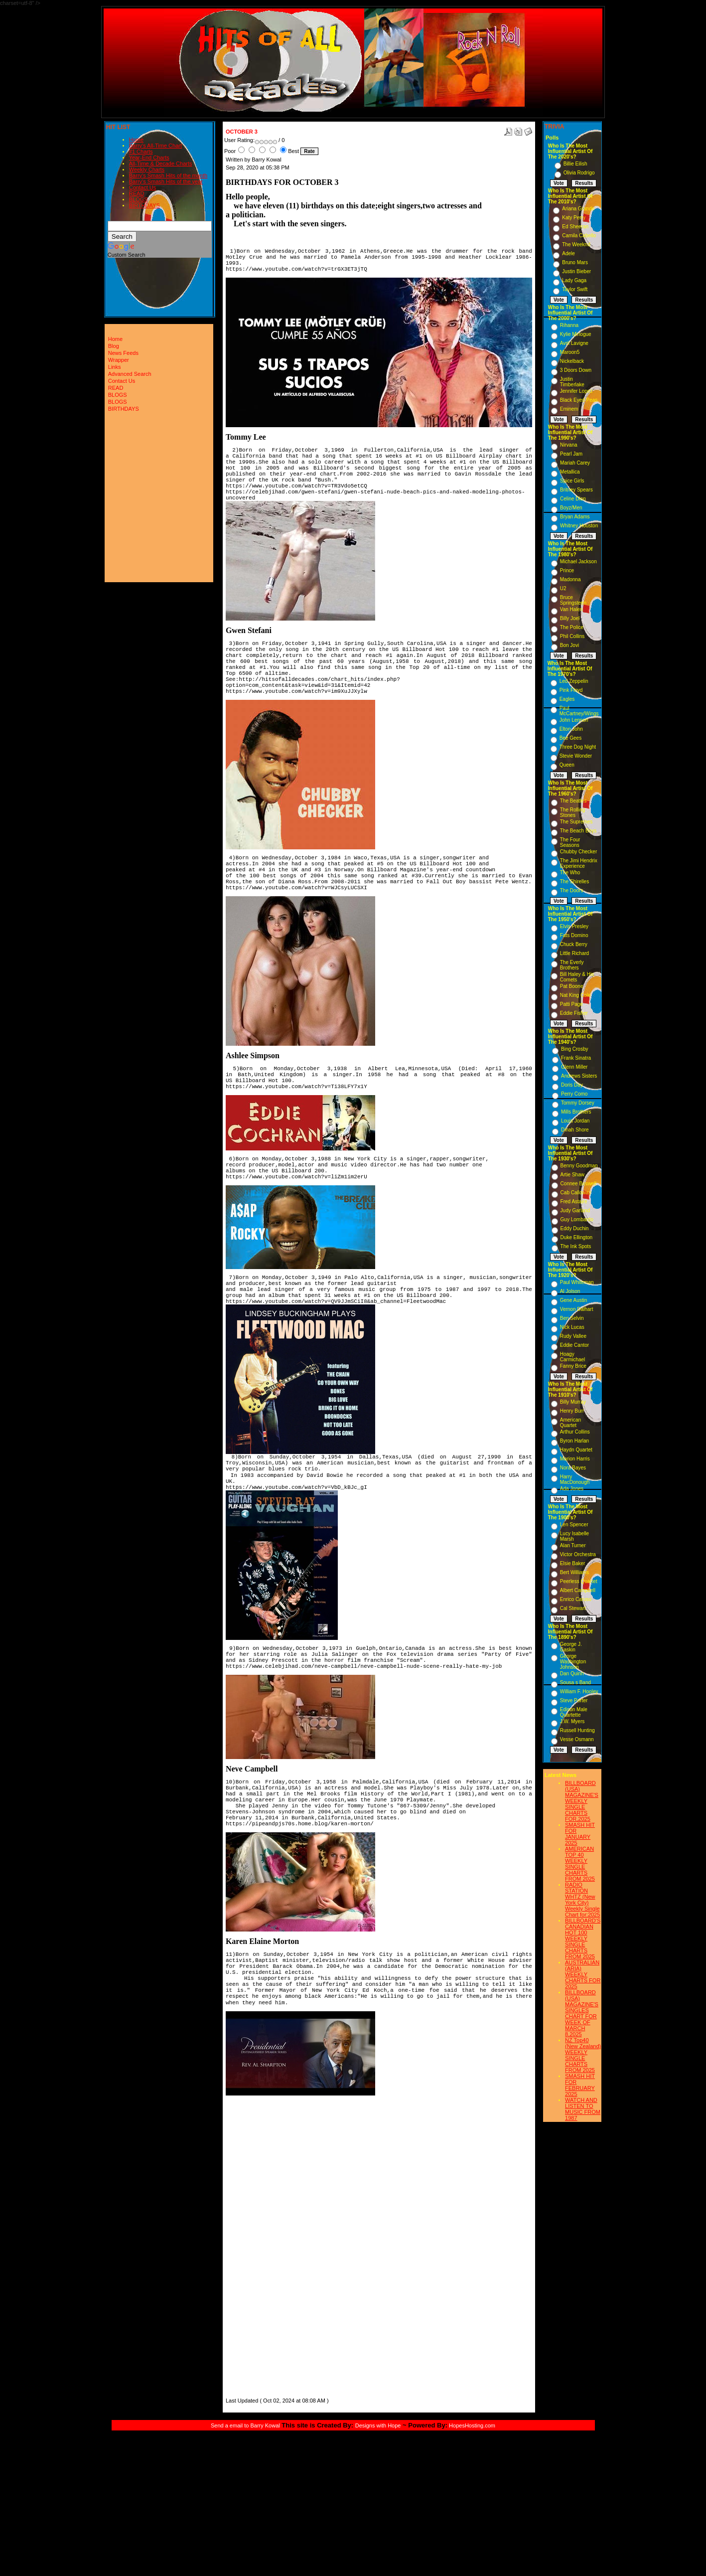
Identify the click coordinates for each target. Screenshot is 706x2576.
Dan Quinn (572, 1673)
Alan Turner (573, 1545)
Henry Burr (572, 1411)
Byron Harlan (574, 1441)
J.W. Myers (572, 1721)
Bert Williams (574, 1572)
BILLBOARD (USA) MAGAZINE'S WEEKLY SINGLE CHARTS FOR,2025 (581, 1801)
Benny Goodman (579, 1165)
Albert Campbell (577, 1590)
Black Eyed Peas (579, 400)
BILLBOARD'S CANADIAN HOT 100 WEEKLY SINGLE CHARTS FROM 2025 (582, 1938)
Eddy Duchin (575, 1228)
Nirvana (568, 445)
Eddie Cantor (574, 1345)
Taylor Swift (574, 289)
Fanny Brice (573, 1366)
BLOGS (138, 199)
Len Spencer (574, 1524)
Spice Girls (572, 480)
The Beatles (573, 801)
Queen (567, 765)
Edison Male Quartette (573, 1712)
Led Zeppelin (574, 681)
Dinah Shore (575, 1129)
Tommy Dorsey (577, 1103)
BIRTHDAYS (144, 205)
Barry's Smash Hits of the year (166, 181)
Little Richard (574, 953)
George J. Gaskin (571, 1646)
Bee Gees (570, 738)
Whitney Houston (579, 525)
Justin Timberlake (572, 381)
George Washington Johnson (573, 1661)
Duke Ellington (576, 1237)
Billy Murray (573, 1402)
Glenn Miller (574, 1067)
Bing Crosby (574, 1049)
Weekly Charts (146, 169)
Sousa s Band (575, 1682)
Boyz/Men (571, 507)
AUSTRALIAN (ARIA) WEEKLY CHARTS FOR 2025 (582, 1974)
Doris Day (572, 1085)
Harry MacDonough (574, 1479)
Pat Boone (571, 986)
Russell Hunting (577, 1730)
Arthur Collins (575, 1432)
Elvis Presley (574, 926)
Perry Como (574, 1094)
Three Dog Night (578, 747)
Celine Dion (573, 498)
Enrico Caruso (575, 1599)
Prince (567, 570)
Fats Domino (574, 935)
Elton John (571, 729)
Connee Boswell (578, 1183)
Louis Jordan (575, 1121)
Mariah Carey (575, 463)
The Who (570, 872)
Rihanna (569, 325)
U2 (563, 588)
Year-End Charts (149, 158)
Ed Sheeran (575, 226)
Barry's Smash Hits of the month (168, 175)
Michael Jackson (578, 561)
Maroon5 (569, 352)
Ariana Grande (578, 208)
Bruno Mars (575, 262)
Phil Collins (572, 636)
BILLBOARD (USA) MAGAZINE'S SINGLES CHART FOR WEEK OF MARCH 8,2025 (581, 2013)
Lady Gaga (574, 280)
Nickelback (572, 361)
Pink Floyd (571, 690)
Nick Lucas (572, 1327)
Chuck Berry (573, 944)
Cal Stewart (573, 1608)
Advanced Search (129, 374)
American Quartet (570, 1422)
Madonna (570, 579)
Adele (568, 253)
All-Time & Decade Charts (160, 163)
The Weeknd (576, 244)
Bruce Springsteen (573, 600)
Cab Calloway (576, 1192)
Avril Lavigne (574, 343)
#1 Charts (141, 152)
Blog (113, 346)
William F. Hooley (579, 1691)
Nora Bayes (573, 1467)
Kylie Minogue (575, 334)
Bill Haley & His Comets (577, 976)
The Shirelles (574, 881)
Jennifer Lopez (576, 391)
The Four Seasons (570, 842)
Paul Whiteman (577, 1282)
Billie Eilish (575, 163)
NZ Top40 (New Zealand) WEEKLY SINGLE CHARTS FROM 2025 (583, 2055)
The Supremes (576, 821)
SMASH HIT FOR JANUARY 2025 (580, 1834)
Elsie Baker (572, 1563)
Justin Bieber (576, 271)
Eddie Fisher (574, 1013)
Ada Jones (571, 1488)
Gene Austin (573, 1300)
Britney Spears (576, 489)
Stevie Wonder (576, 756)
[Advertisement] (255, 2246)
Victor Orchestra (578, 1554)
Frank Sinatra (576, 1058)
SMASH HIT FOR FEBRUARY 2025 (580, 2085)
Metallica (569, 472)
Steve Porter (574, 1700)
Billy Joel (569, 618)
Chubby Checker (578, 851)
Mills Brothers (576, 1112)
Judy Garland (575, 1210)
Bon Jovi (569, 645)
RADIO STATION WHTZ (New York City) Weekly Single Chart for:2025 (582, 1900)
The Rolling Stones (572, 812)
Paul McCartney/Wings (579, 710)
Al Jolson (570, 1291)
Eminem (569, 409)
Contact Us (142, 187)
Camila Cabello (579, 235)
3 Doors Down (575, 370)
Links (114, 367)
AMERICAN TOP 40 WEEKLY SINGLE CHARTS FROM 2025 (580, 1864)
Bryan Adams (574, 516)
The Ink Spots (576, 1246)
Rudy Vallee (573, 1336)
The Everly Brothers (572, 965)
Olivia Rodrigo (579, 172)
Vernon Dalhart (576, 1309)
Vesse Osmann (577, 1739)
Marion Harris (575, 1458)
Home (136, 140)
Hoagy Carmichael (572, 1356)
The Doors (571, 890)
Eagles (567, 699)
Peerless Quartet (578, 1581)
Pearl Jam (571, 454)
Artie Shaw (572, 1174)
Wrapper (118, 360)
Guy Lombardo (577, 1219)
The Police (571, 627)
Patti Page (571, 1004)
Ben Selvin (572, 1318)
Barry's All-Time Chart (155, 146)
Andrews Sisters (579, 1076)
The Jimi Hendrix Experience (578, 863)
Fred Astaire (574, 1201)
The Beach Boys (578, 830)
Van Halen (571, 609)
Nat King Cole (575, 995)
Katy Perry (573, 217)
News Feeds (123, 353)
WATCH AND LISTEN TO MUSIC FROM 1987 (582, 2109)
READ (136, 193)
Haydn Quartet (576, 1449)
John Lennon (574, 720)
